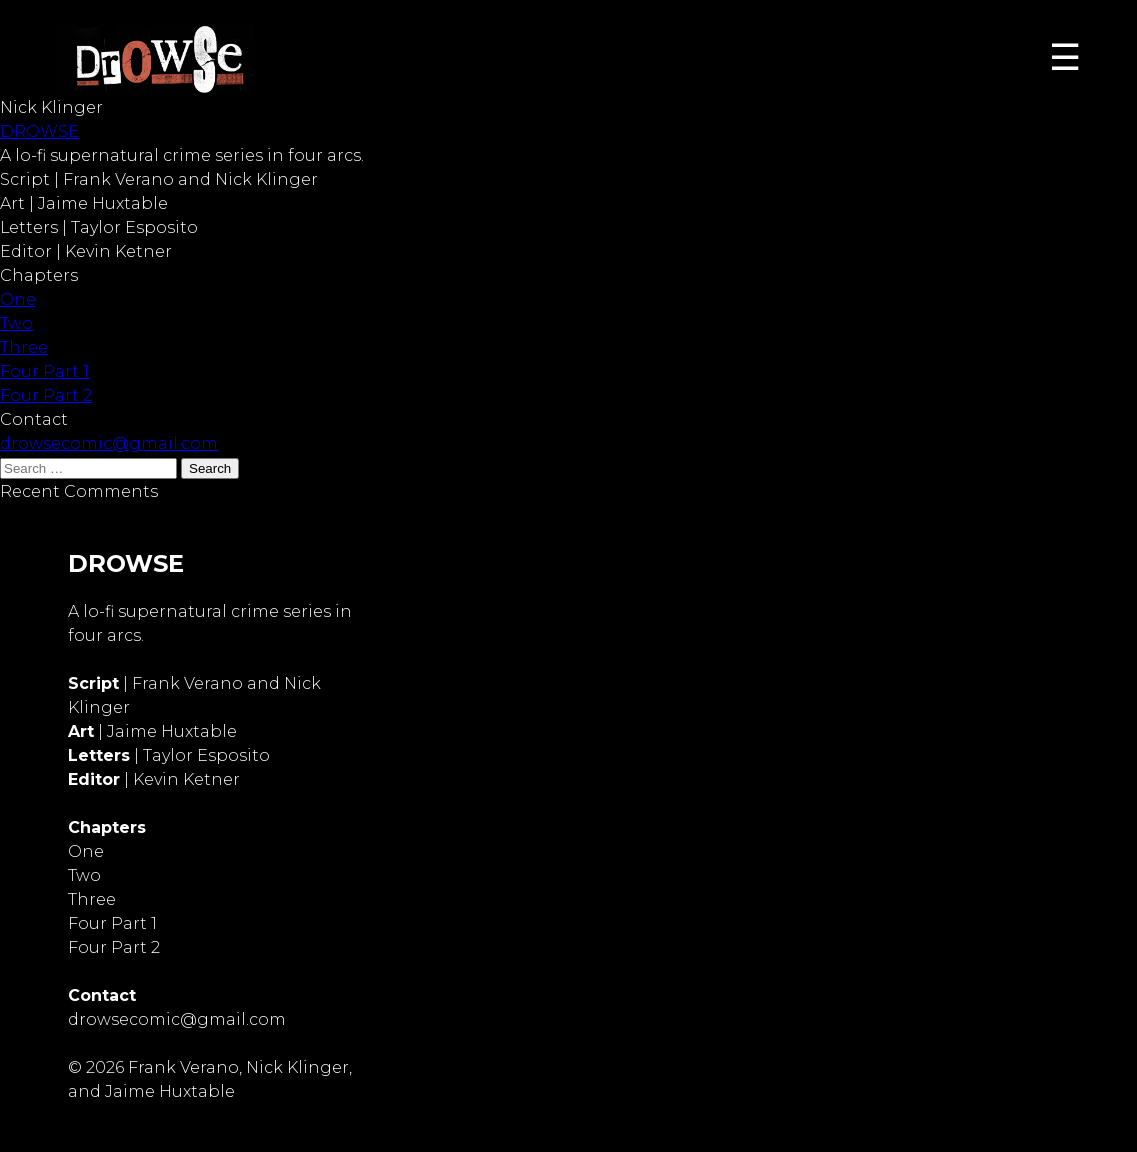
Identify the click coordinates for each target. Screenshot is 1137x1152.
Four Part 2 (46, 395)
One (18, 299)
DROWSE (39, 131)
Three (24, 347)
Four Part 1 (44, 371)
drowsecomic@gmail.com (109, 443)
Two (16, 323)
